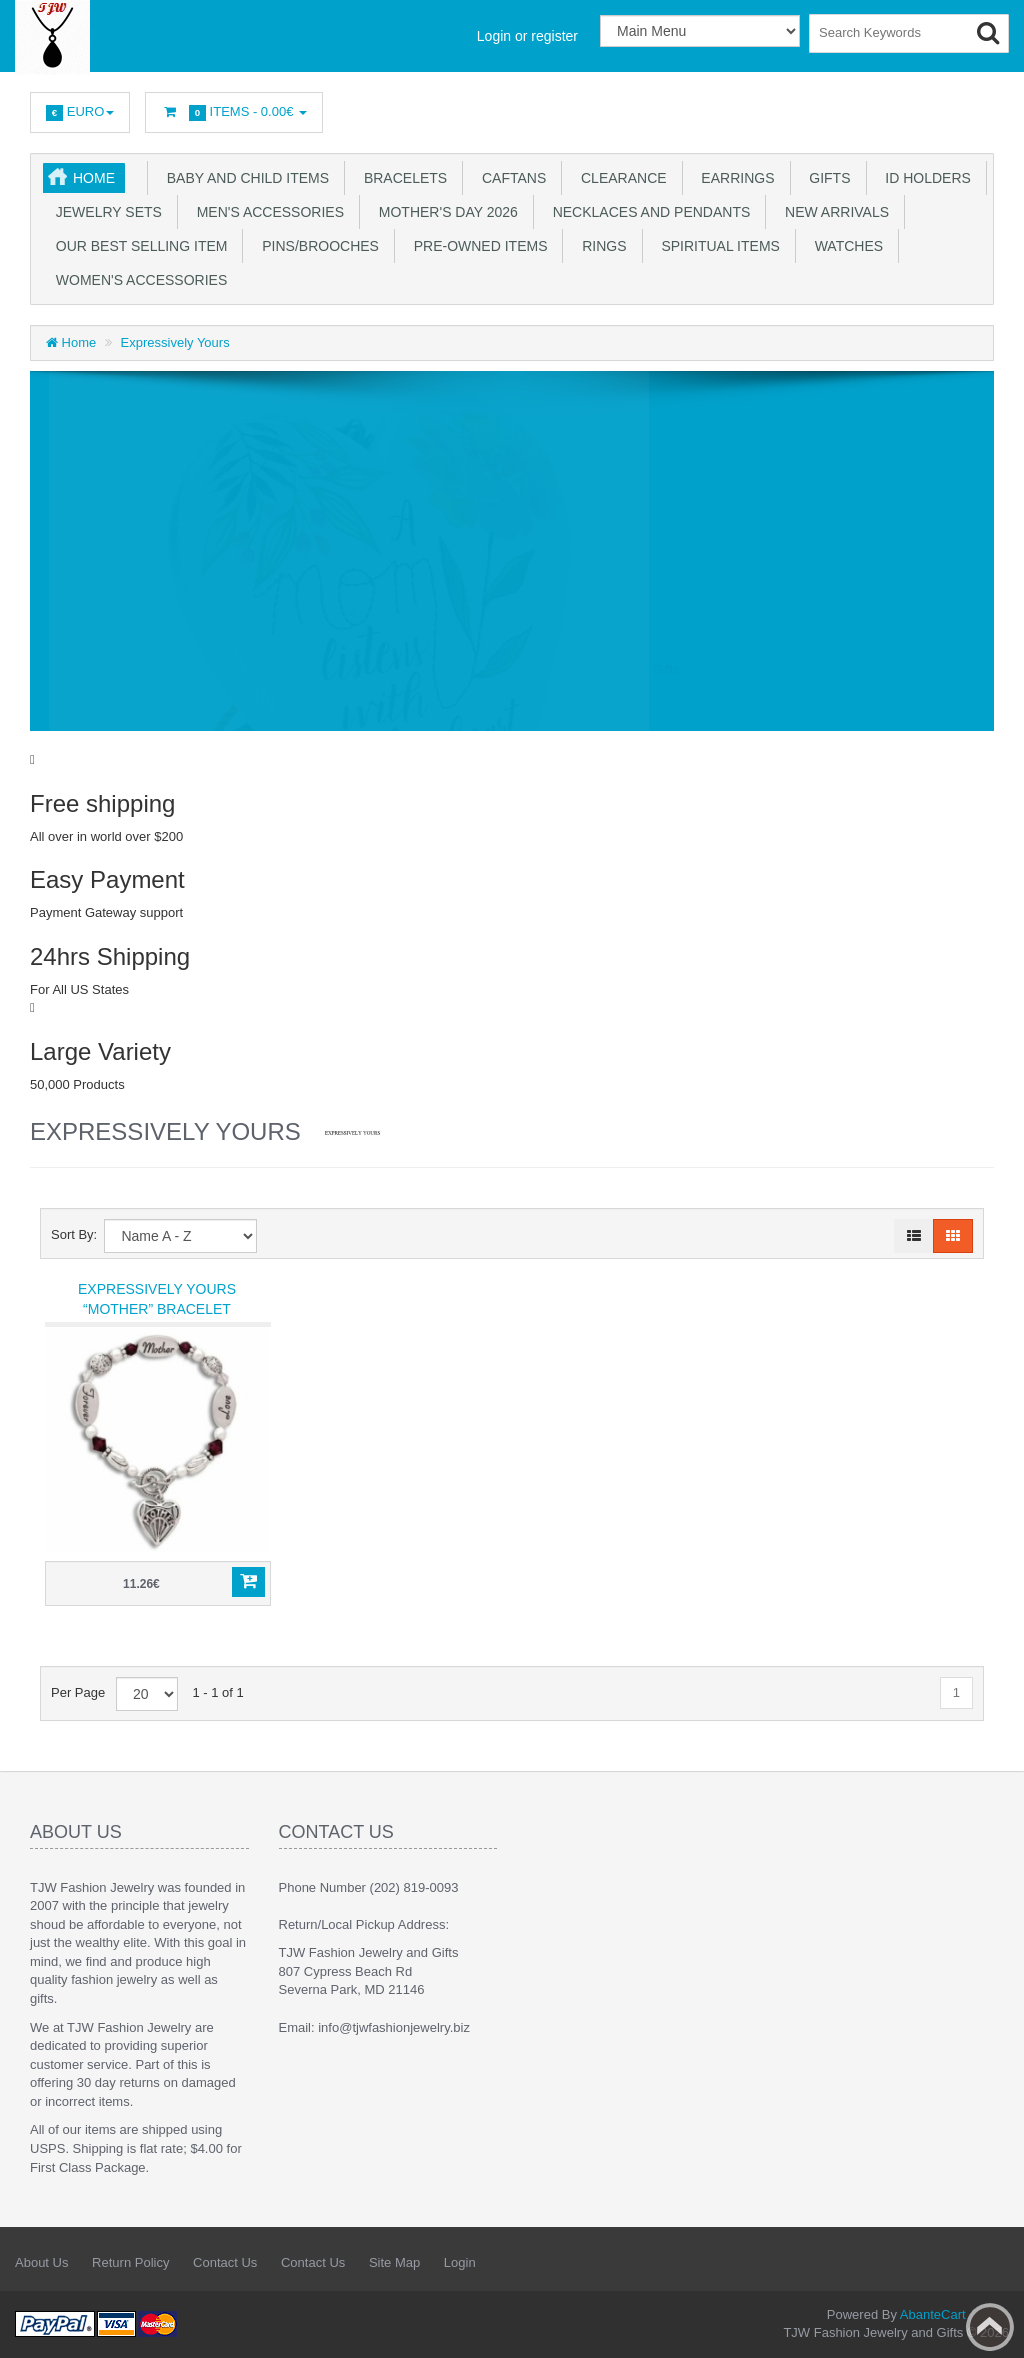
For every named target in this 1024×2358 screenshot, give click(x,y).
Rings (600, 246)
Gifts (826, 178)
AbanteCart (933, 2314)
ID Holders (924, 178)
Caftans (510, 178)
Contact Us (225, 2262)
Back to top (990, 2327)
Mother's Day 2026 (444, 212)
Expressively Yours (175, 342)
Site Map (394, 2262)
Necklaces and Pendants (647, 212)
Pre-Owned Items (477, 246)
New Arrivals (833, 212)
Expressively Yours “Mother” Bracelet (157, 1299)
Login (460, 2262)
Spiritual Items (717, 246)
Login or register (527, 36)
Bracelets (401, 178)
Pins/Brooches (316, 246)
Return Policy (130, 2262)
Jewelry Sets (105, 212)
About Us (41, 2262)
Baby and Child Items (244, 178)
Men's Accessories (266, 212)
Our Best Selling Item (137, 246)
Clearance (619, 178)
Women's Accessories (137, 280)
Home (94, 178)
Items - (234, 112)
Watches (845, 246)
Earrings (734, 178)
